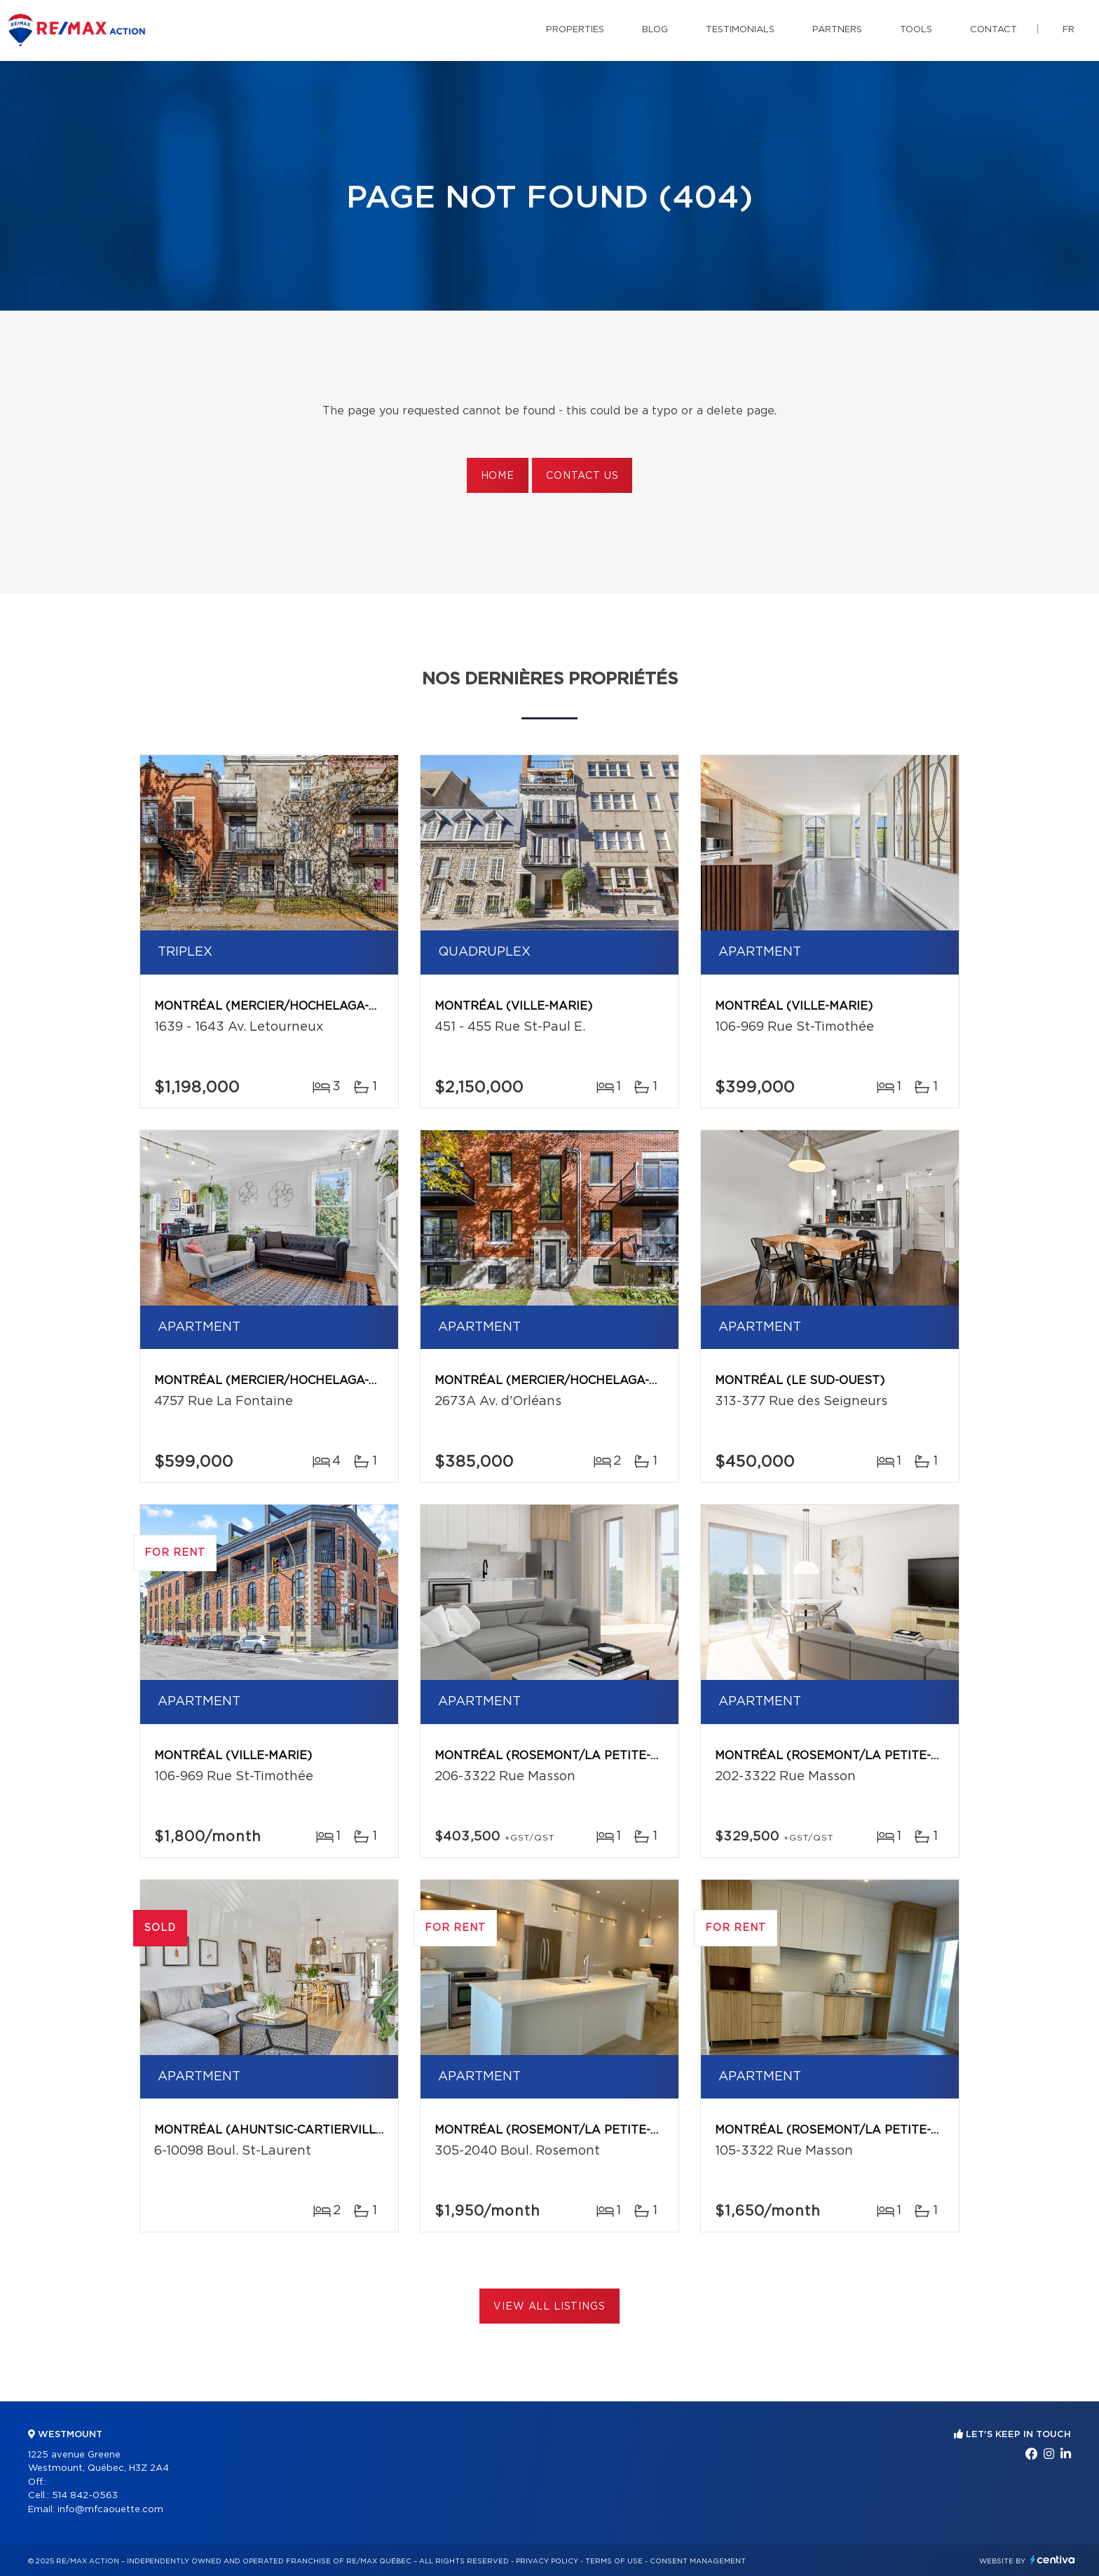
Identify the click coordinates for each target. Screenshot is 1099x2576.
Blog (655, 29)
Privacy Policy (547, 2561)
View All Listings (549, 2307)
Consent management (698, 2561)
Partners (837, 29)
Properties (575, 29)
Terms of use (614, 2561)
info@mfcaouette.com (110, 2509)
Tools (916, 29)
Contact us (582, 476)
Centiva (1052, 2559)
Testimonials (740, 29)
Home (497, 476)
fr (1068, 29)
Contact (993, 29)
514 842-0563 (85, 2495)
